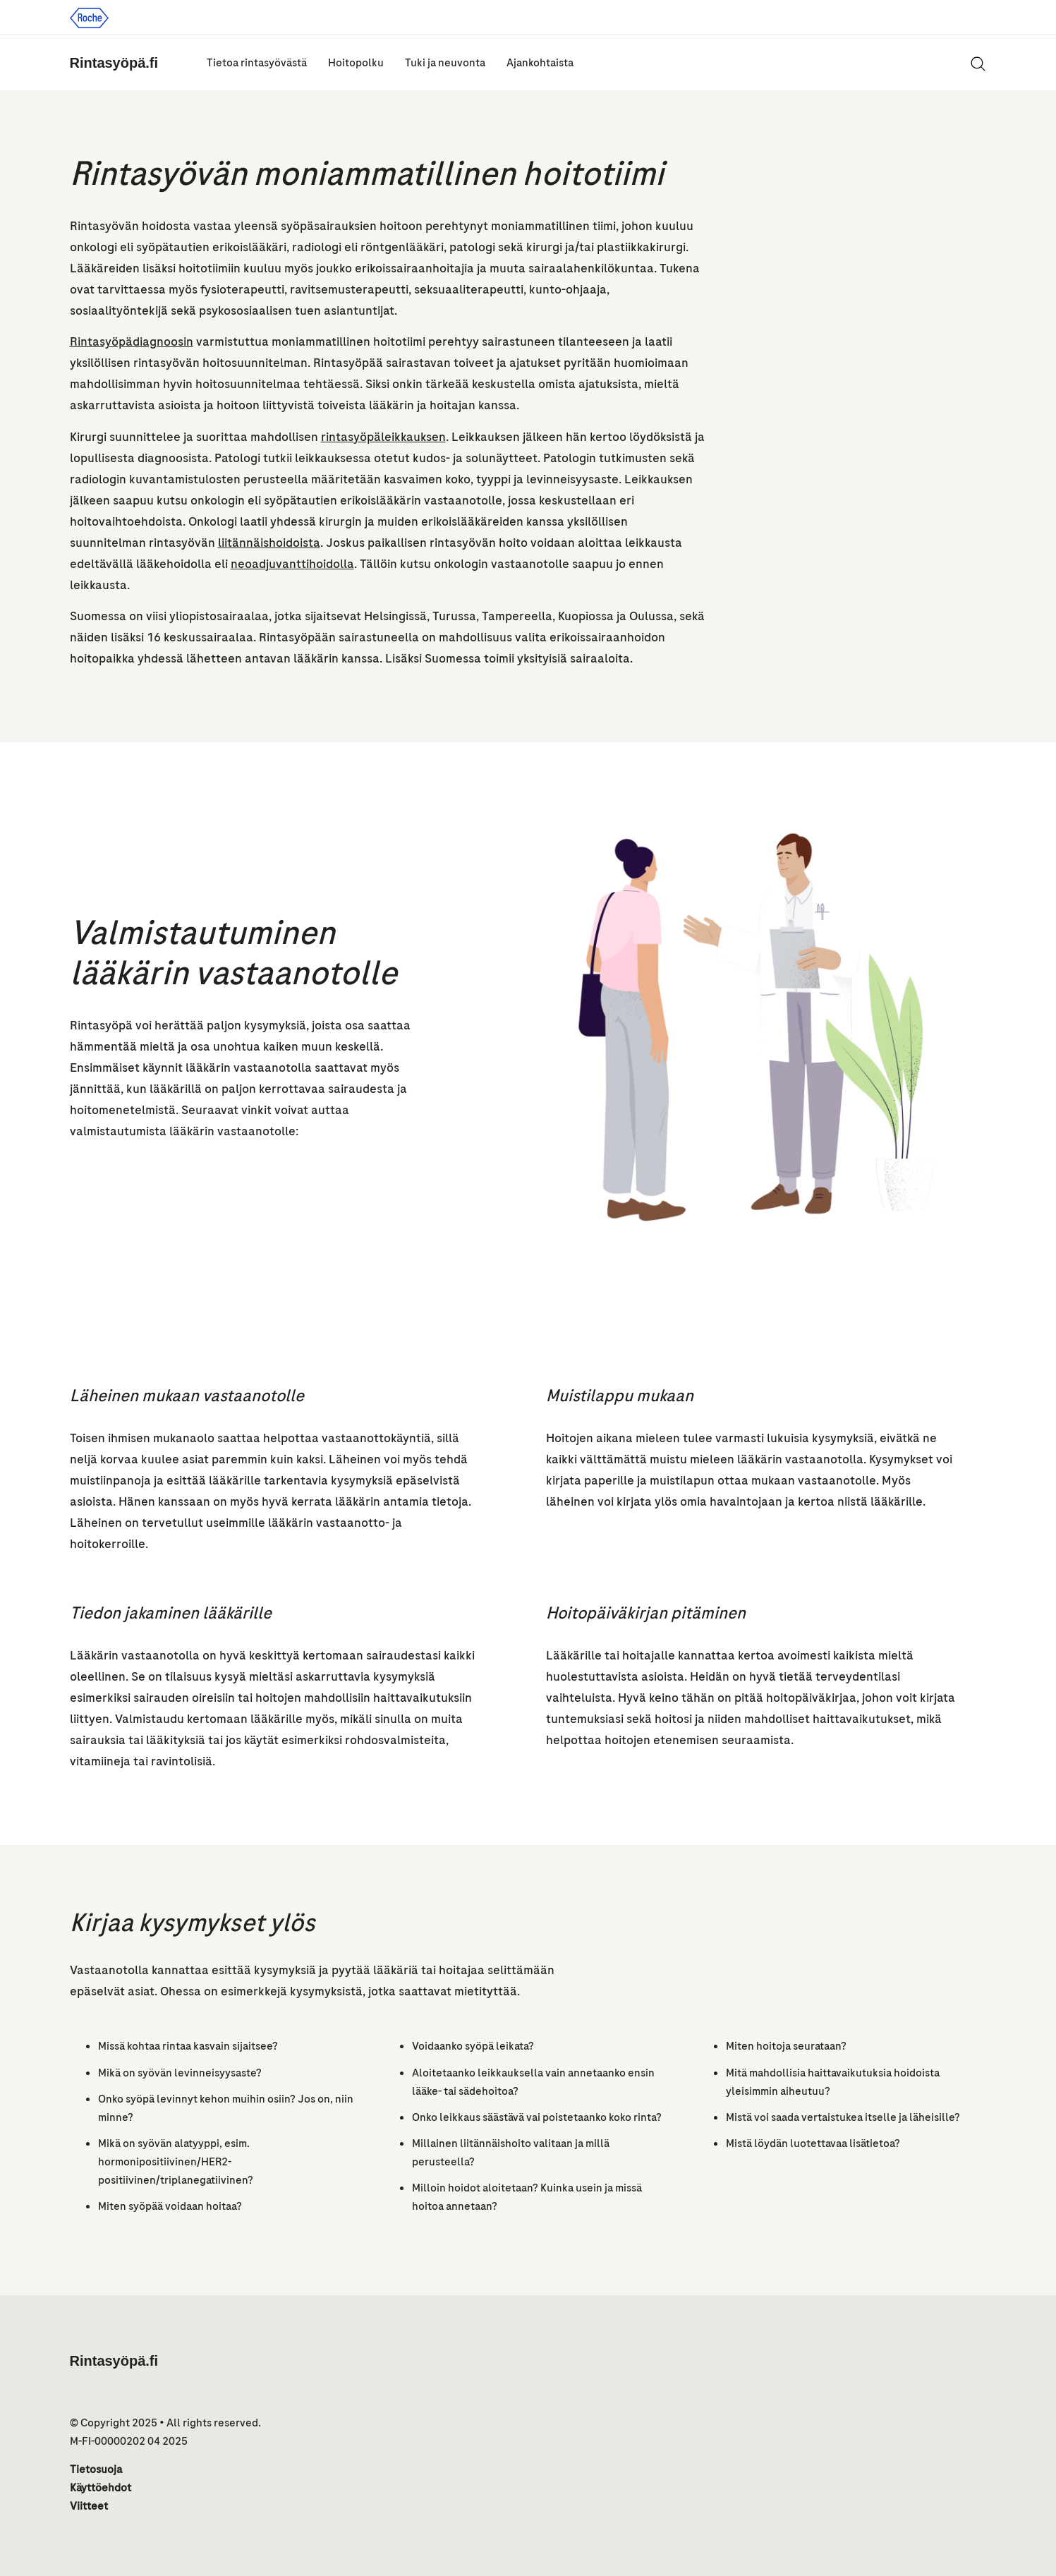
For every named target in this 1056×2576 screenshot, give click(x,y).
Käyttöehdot (100, 2488)
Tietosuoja (96, 2469)
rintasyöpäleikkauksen (383, 436)
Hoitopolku (356, 63)
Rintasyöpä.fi (114, 63)
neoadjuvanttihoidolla (292, 563)
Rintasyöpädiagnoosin (131, 341)
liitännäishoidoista (269, 542)
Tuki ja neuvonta (445, 63)
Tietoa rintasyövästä (257, 63)
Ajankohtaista (539, 63)
